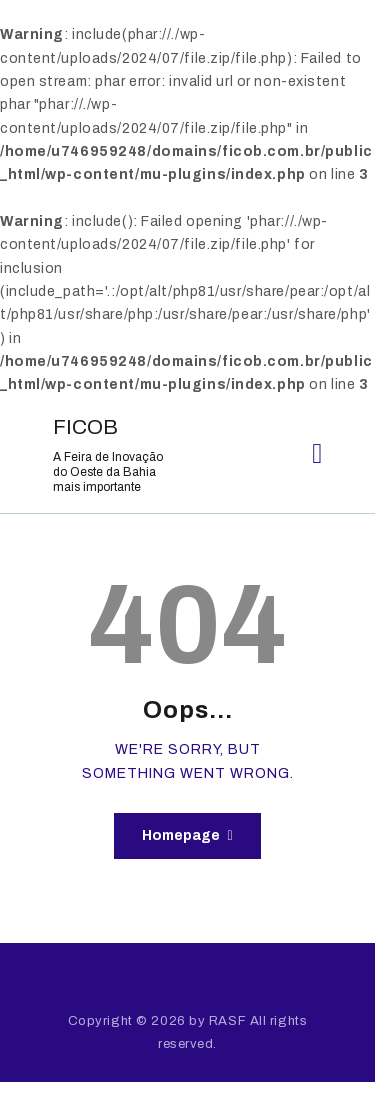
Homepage (181, 835)
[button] (317, 454)
